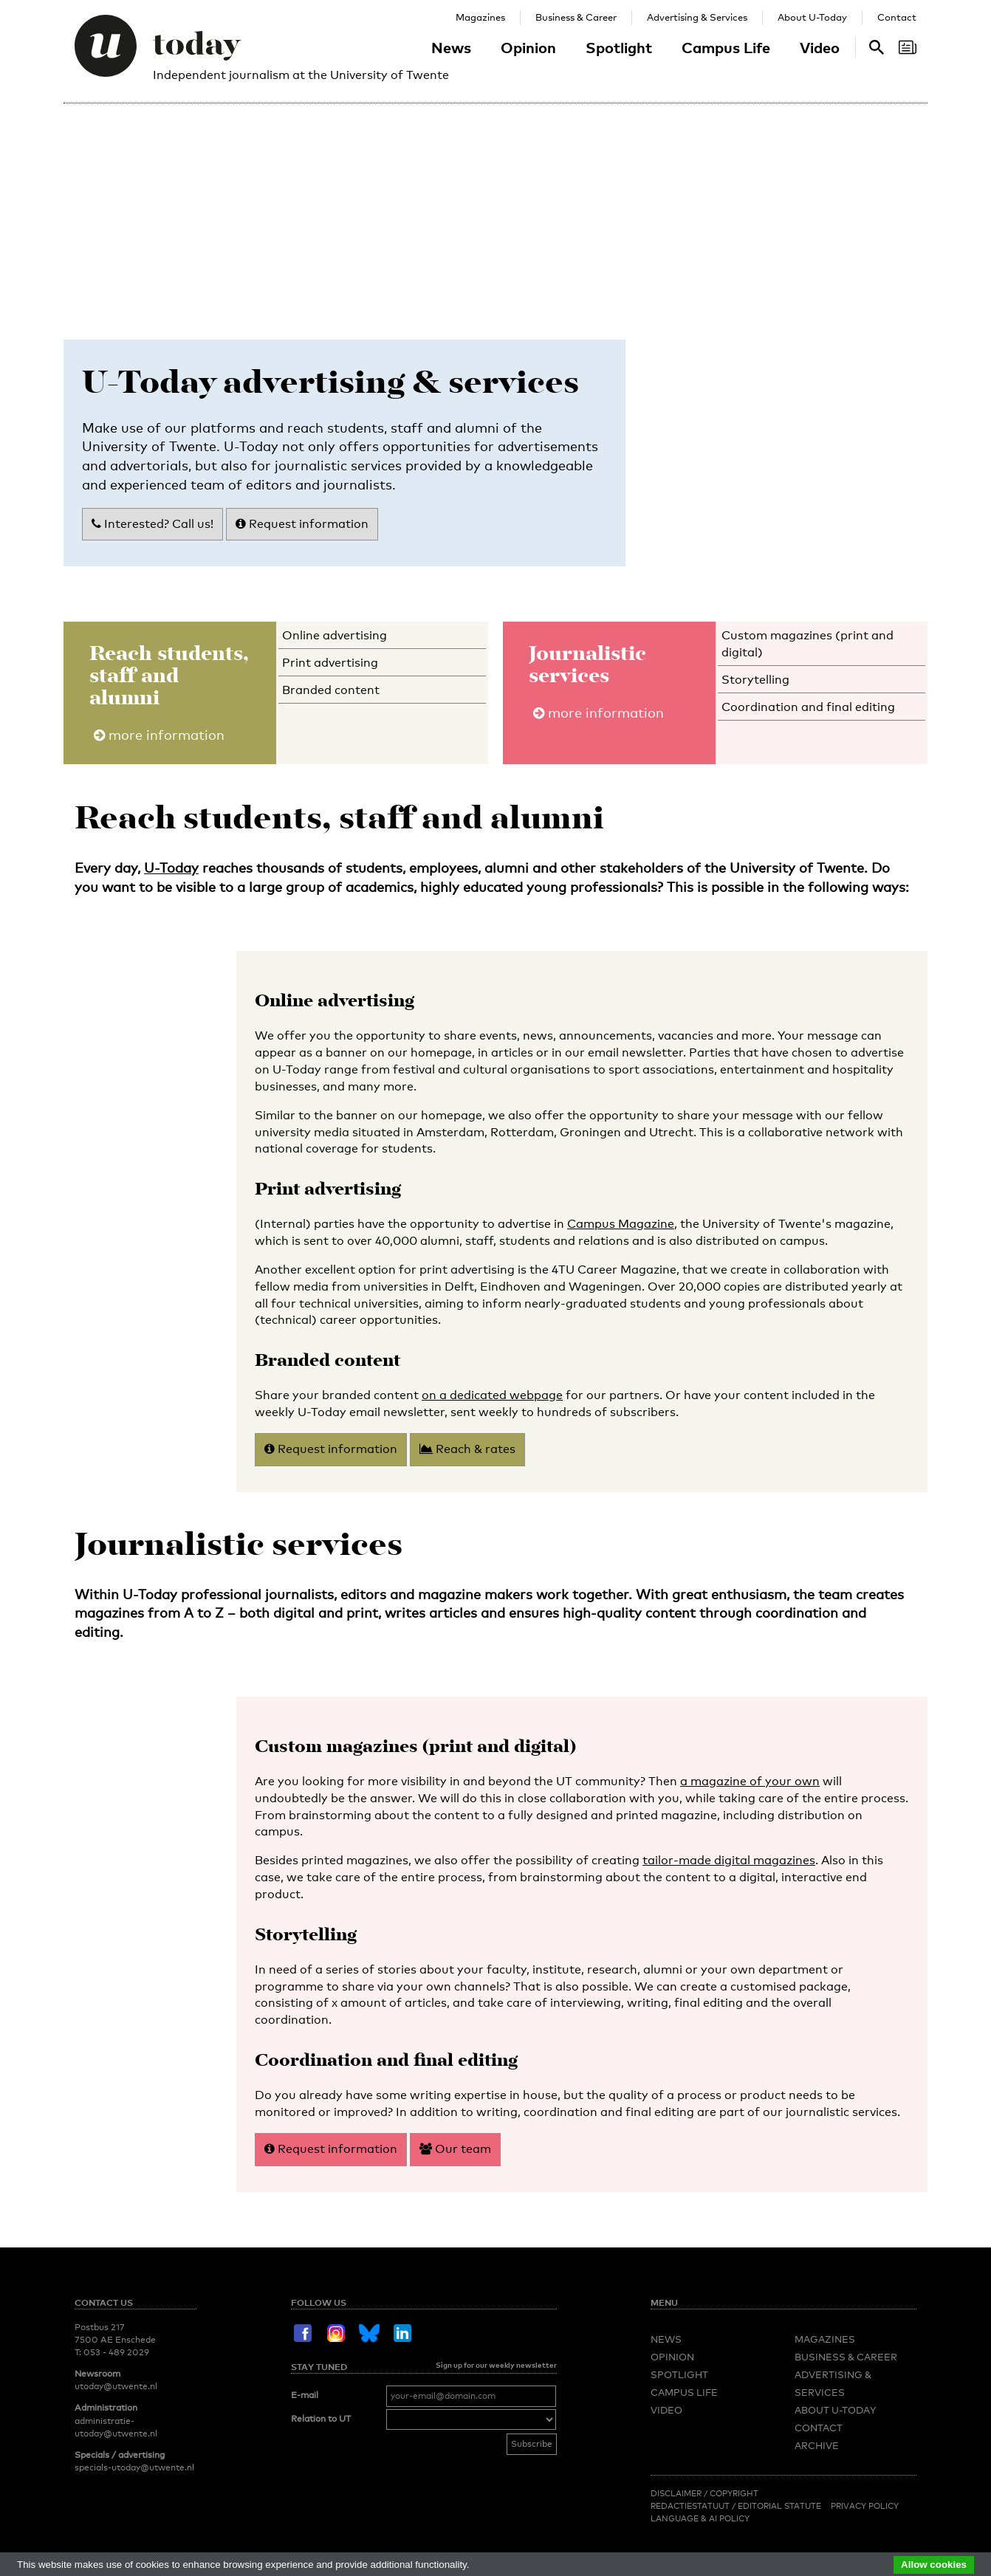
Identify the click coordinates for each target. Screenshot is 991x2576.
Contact (896, 17)
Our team (455, 2149)
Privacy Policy (865, 2506)
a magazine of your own (750, 1781)
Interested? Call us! (152, 524)
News (451, 47)
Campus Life (726, 47)
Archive (817, 2445)
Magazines (480, 17)
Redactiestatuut (691, 2506)
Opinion (528, 47)
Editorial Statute (779, 2506)
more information (159, 735)
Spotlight (619, 47)
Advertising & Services (697, 17)
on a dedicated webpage (492, 1395)
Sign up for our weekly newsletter (496, 2364)
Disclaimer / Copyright (704, 2493)
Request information (302, 524)
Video (820, 47)
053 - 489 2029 (116, 2352)
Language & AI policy (700, 2518)
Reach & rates (467, 1449)
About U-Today (812, 17)
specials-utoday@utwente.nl (134, 2467)
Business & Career (576, 17)
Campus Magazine (620, 1224)
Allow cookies (934, 2564)
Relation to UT (321, 2419)
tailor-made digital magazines (728, 1860)
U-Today (171, 867)
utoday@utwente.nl (116, 2386)
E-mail (304, 2395)
